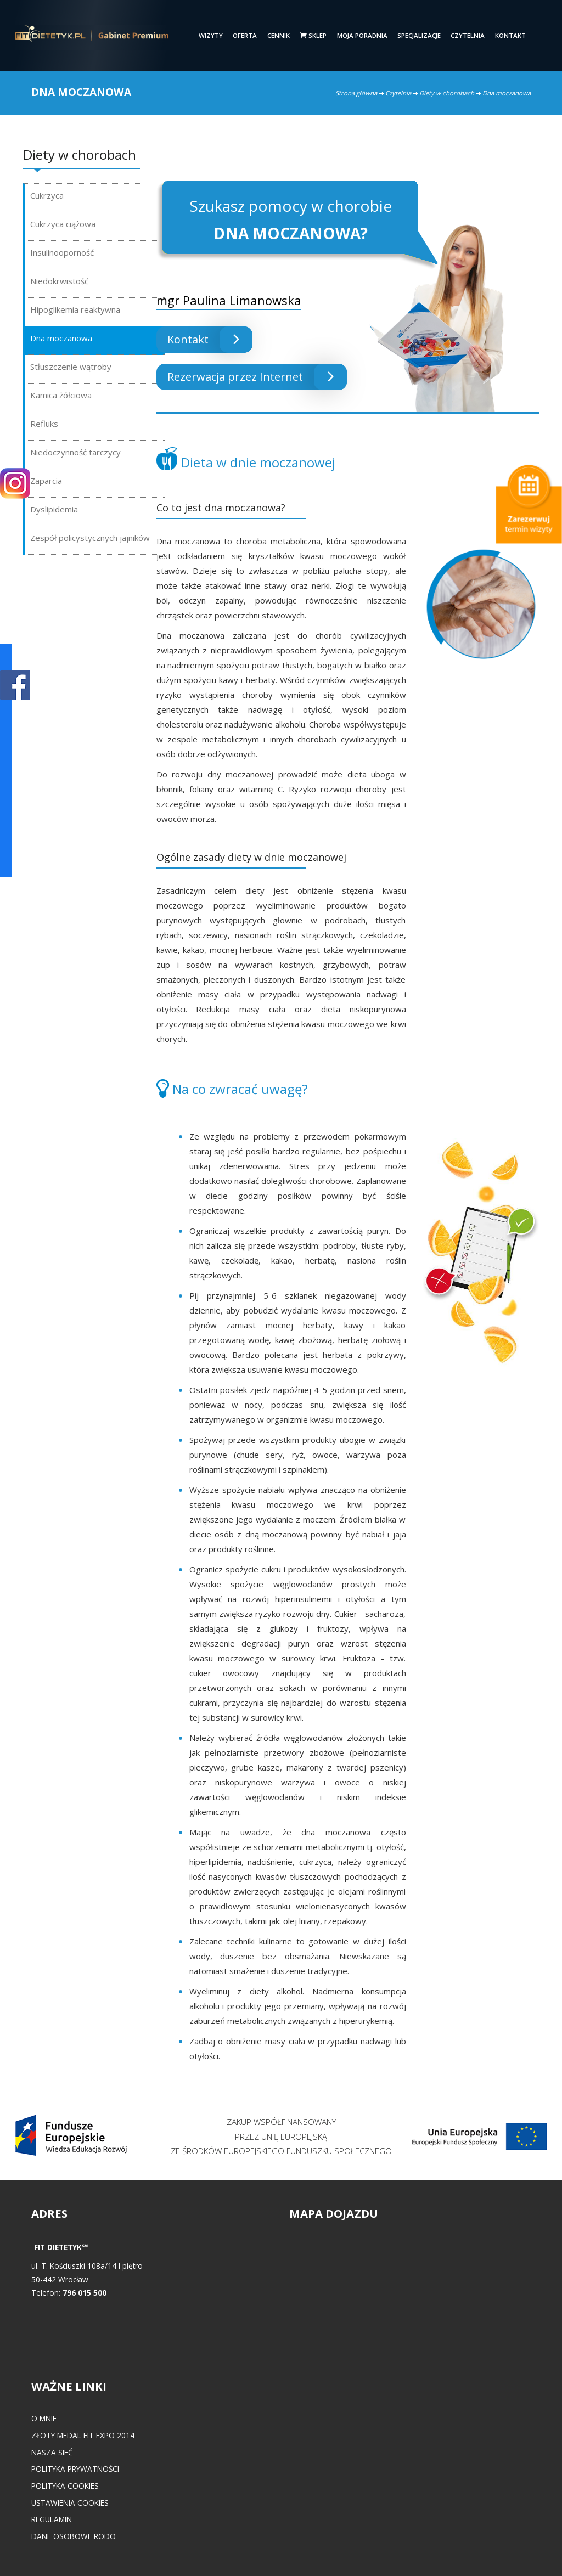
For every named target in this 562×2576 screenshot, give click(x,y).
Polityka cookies (65, 2486)
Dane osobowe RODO (73, 2536)
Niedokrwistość (59, 280)
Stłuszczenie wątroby (70, 366)
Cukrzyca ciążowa (62, 223)
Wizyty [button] (211, 35)
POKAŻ (15, 686)
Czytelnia (398, 93)
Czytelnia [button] (468, 35)
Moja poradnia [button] (362, 35)
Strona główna (356, 93)
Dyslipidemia (54, 509)
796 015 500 (84, 2292)
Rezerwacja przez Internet (257, 377)
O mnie (44, 2418)
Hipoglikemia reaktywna (75, 309)
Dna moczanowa (61, 337)
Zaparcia (46, 480)
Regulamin (51, 2519)
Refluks (44, 423)
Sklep (313, 35)
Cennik (278, 35)
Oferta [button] (245, 35)
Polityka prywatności (75, 2469)
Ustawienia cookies (70, 2503)
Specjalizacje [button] (419, 35)
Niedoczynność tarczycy (75, 452)
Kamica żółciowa (61, 395)
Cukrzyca (47, 195)
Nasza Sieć (52, 2452)
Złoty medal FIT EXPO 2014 (82, 2435)
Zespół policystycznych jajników (90, 537)
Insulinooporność (62, 252)
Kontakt (510, 35)
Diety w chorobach (446, 93)
